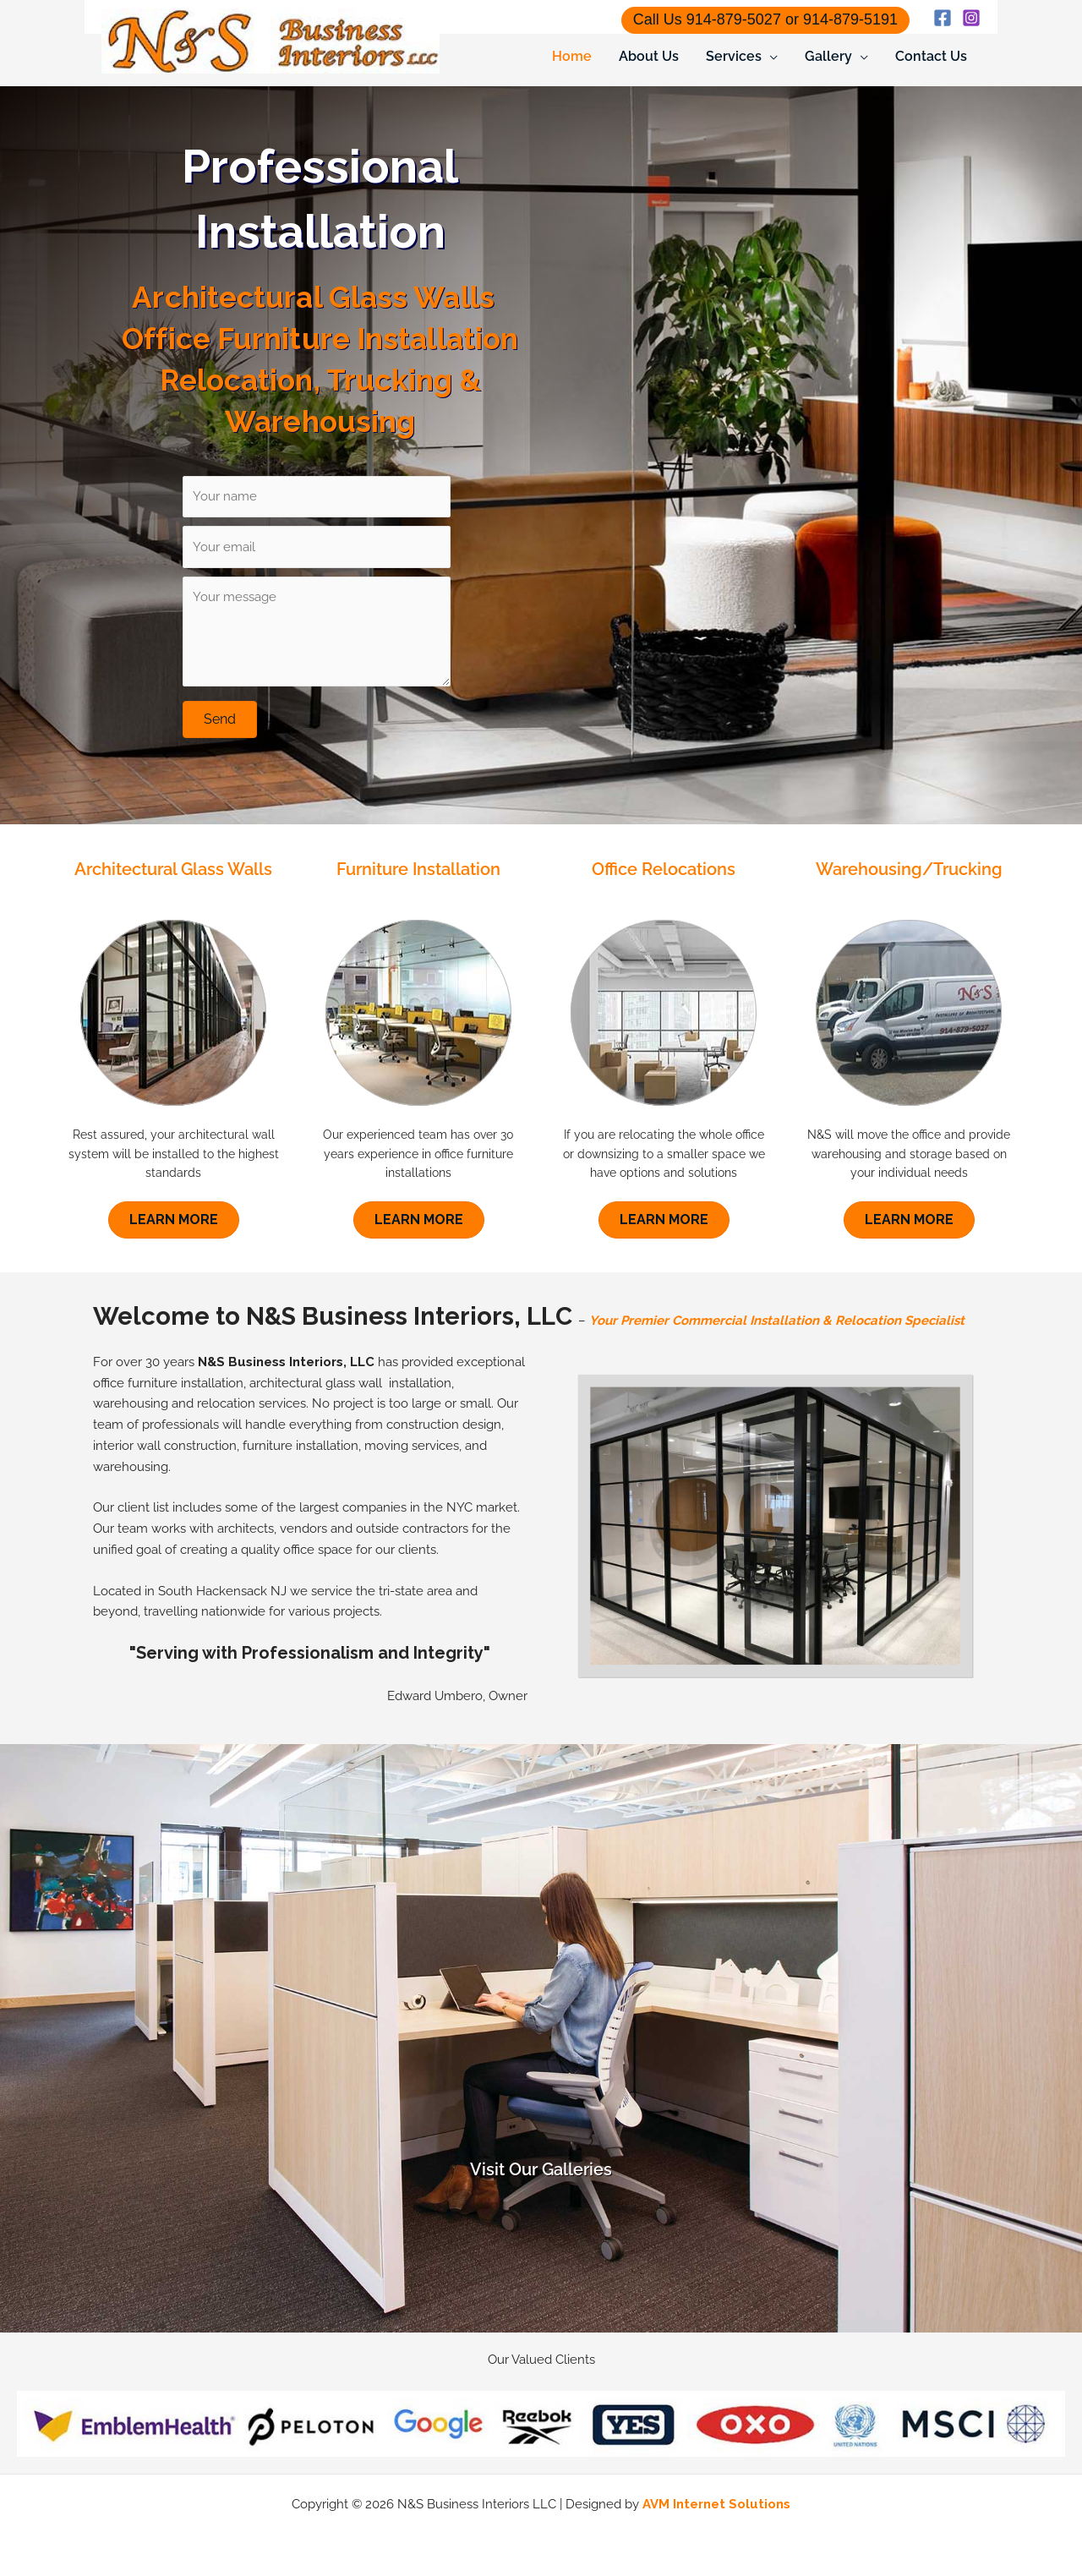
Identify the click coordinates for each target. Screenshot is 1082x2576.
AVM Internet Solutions (716, 2504)
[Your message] (316, 631)
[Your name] (316, 496)
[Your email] (316, 546)
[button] (220, 719)
